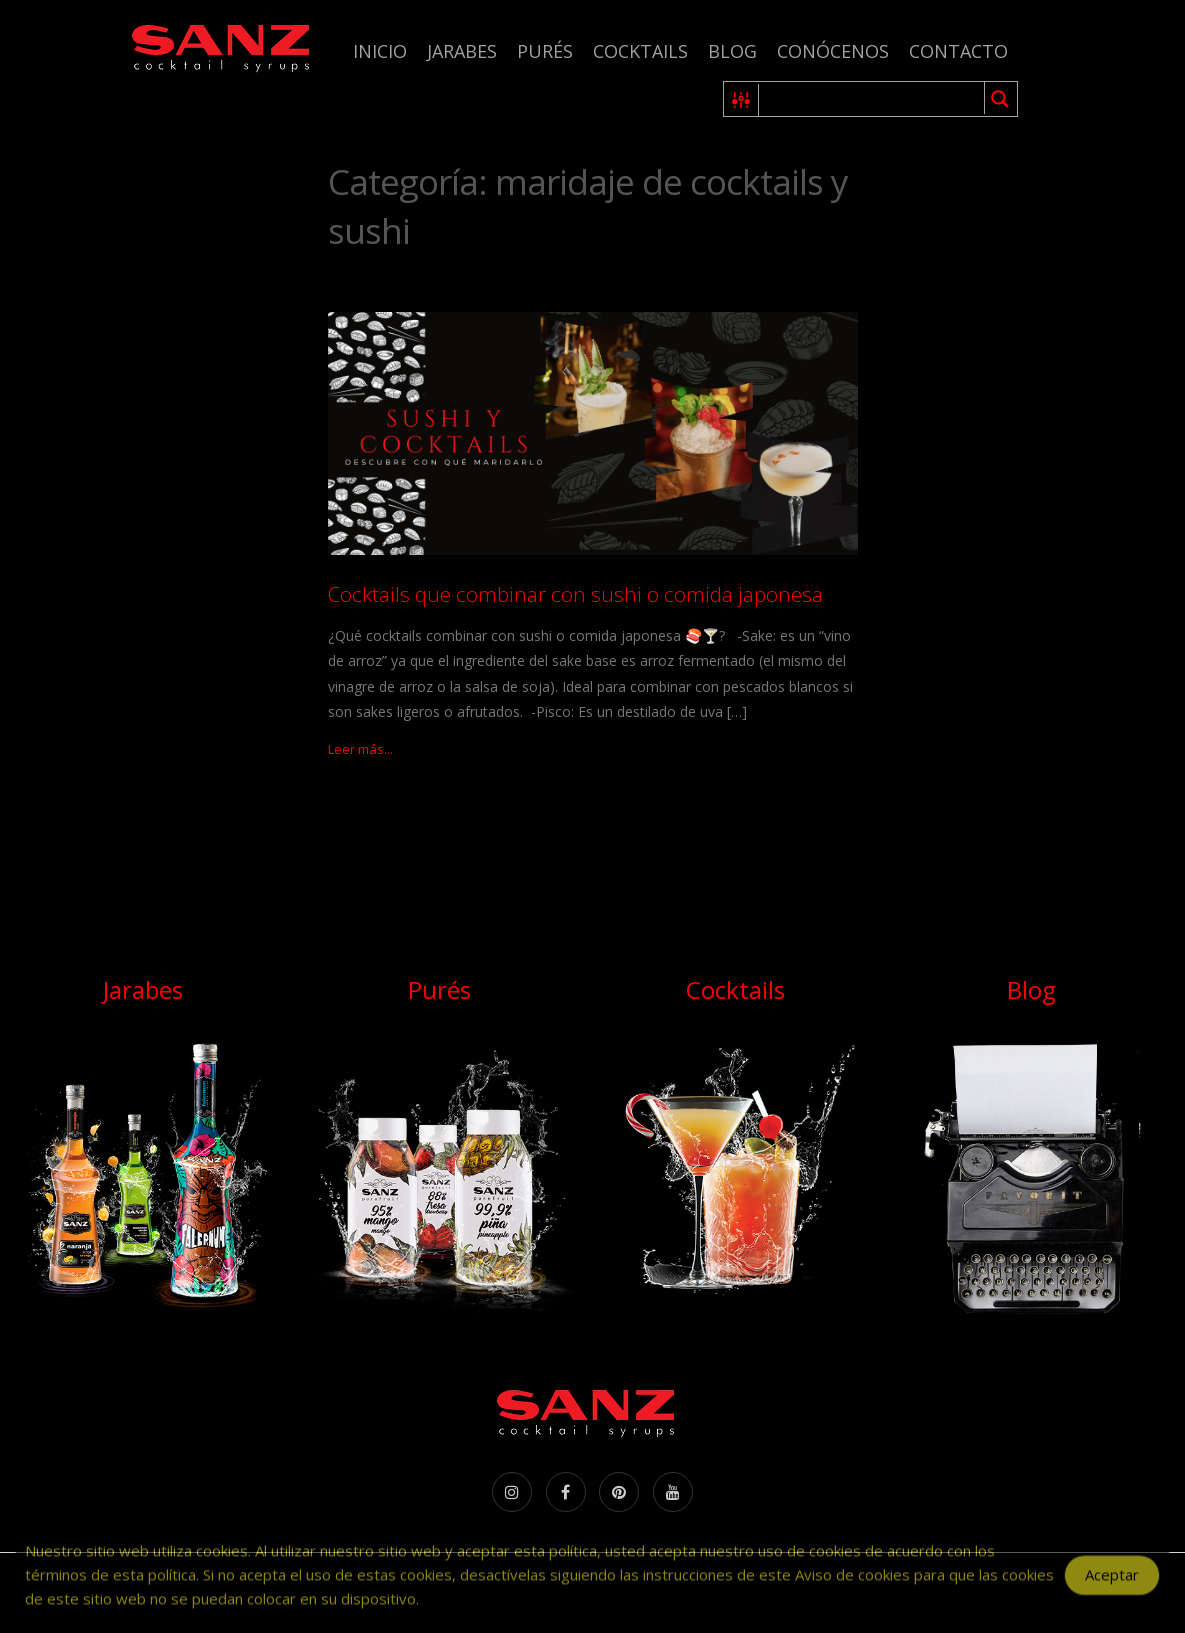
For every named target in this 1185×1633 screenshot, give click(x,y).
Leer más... (360, 749)
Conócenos (833, 51)
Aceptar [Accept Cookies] (1112, 1584)
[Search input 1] (872, 99)
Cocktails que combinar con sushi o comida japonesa (575, 594)
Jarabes (462, 51)
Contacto (958, 51)
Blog (732, 51)
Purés (545, 51)
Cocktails (640, 51)
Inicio (380, 51)
